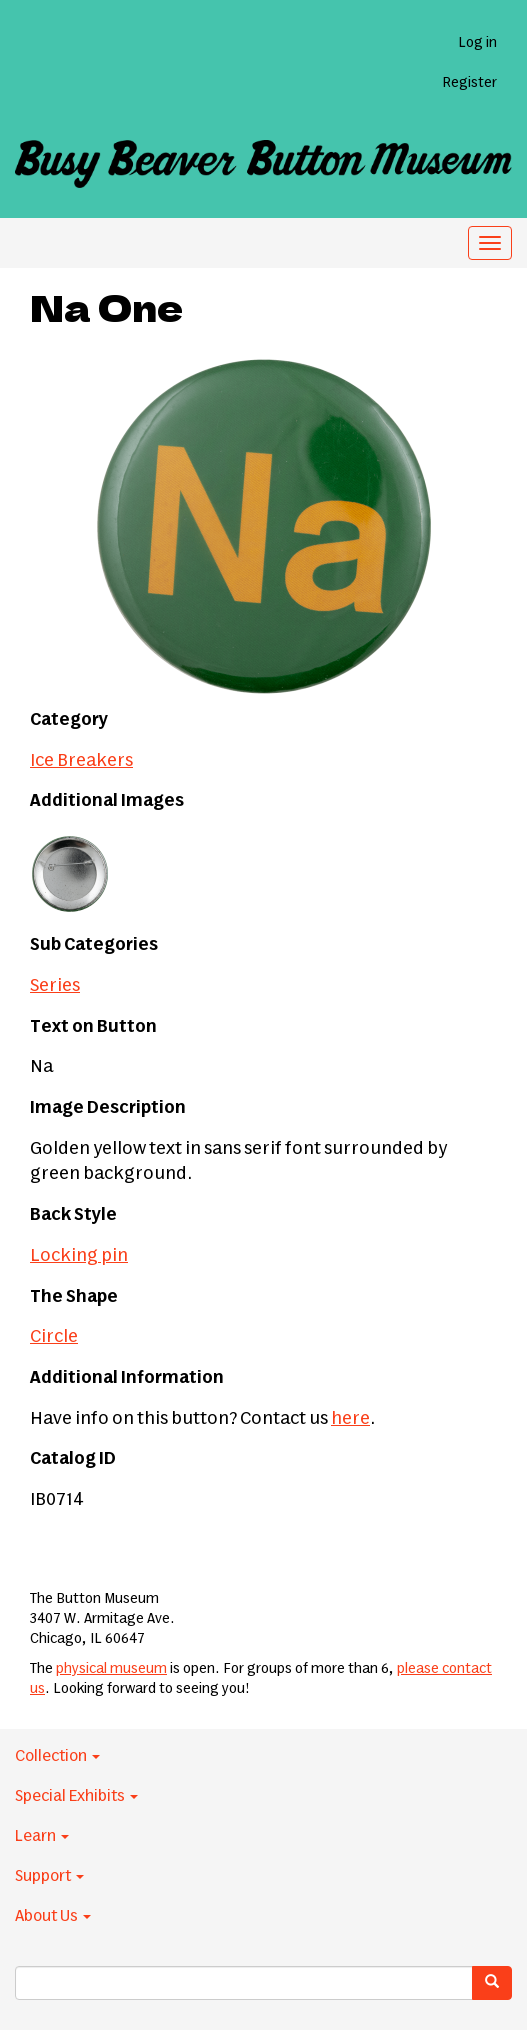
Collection (57, 1756)
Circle (54, 1337)
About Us (53, 1916)
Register (469, 83)
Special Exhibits (76, 1796)
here (350, 1419)
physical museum (111, 1669)
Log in (477, 43)
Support (49, 1876)
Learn (42, 1836)
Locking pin (79, 1256)
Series (55, 986)
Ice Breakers (81, 761)
